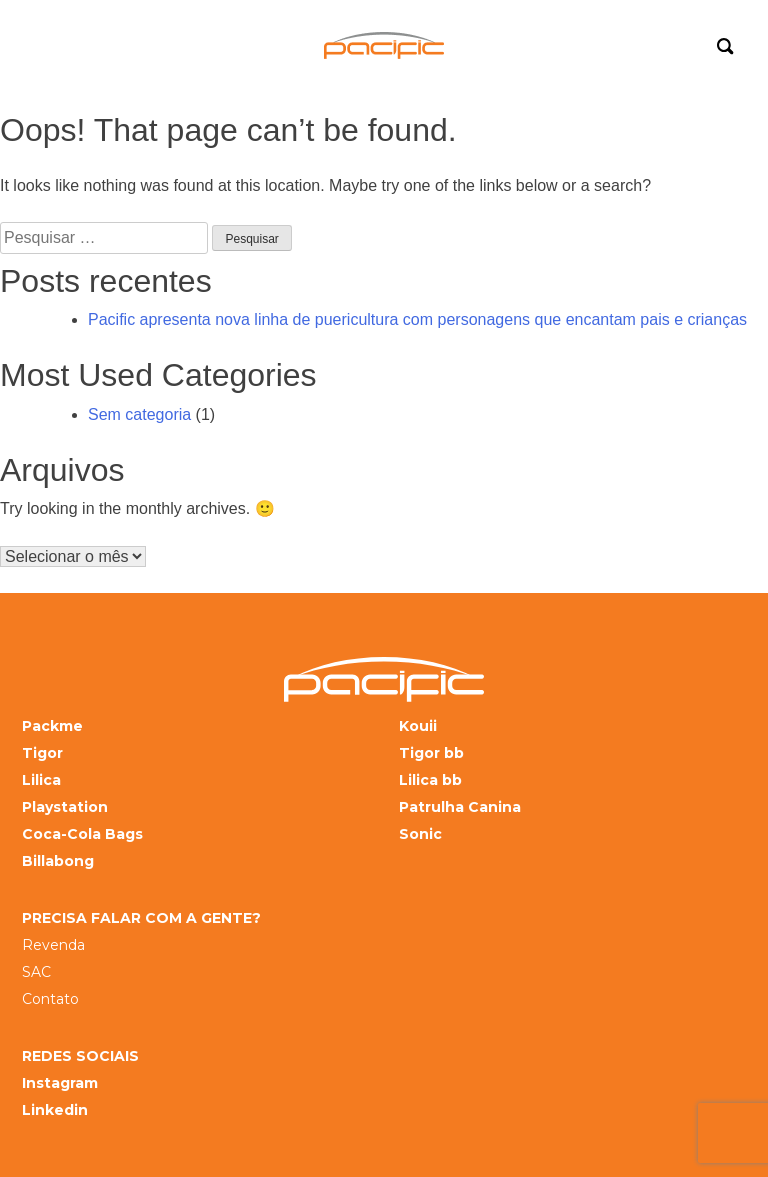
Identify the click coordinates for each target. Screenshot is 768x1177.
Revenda (53, 945)
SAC (36, 972)
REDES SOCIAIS (80, 1056)
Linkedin (55, 1110)
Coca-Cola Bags (82, 834)
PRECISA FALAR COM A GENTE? (141, 918)
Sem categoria (139, 414)
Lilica (41, 780)
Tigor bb (431, 753)
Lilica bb (430, 780)
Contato (50, 999)
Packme (52, 726)
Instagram (60, 1083)
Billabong (58, 861)
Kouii (418, 726)
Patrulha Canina (460, 807)
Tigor (42, 753)
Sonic (420, 834)
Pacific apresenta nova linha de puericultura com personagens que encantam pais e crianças (417, 319)
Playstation (65, 807)
